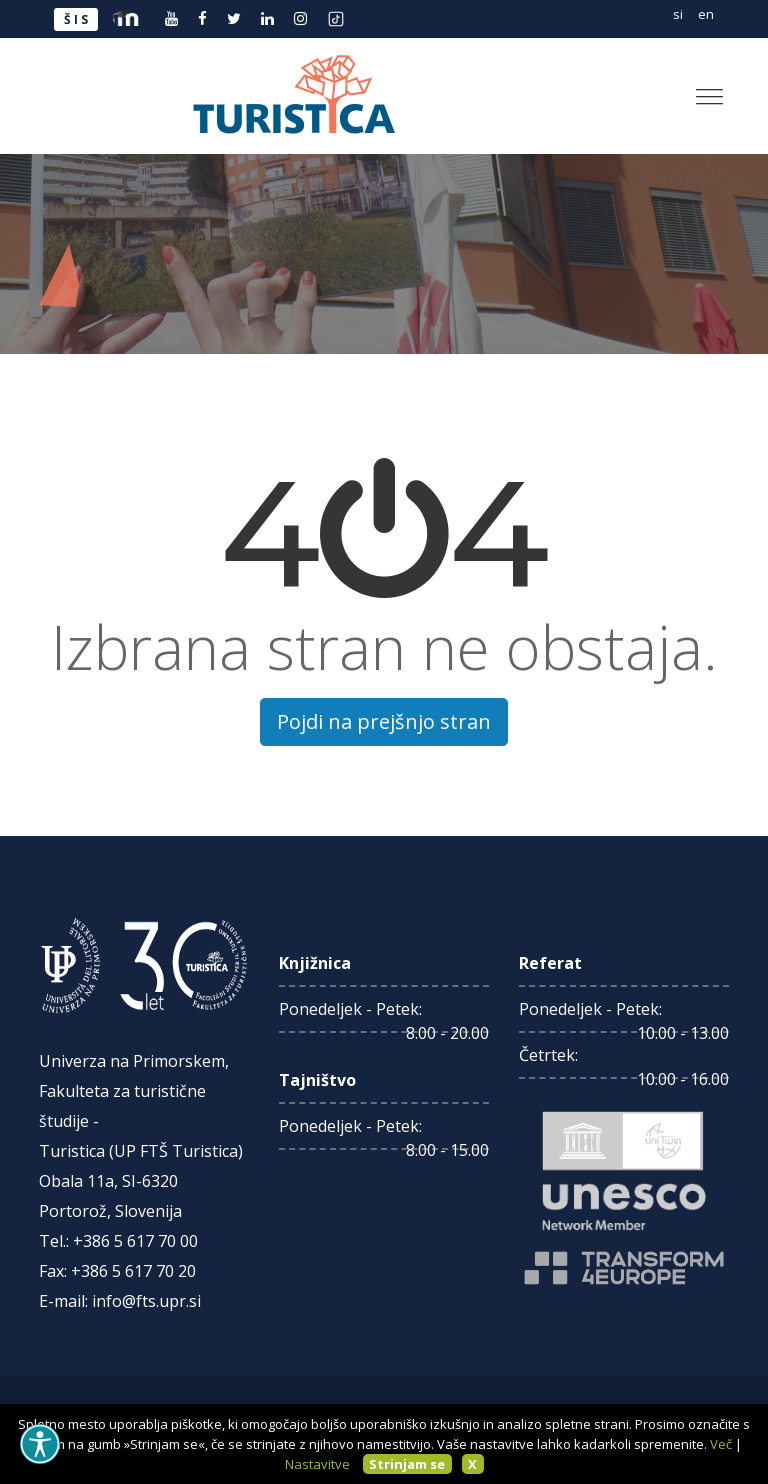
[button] (701, 88)
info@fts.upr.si (146, 1301)
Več (721, 1444)
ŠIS (77, 19)
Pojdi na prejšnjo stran (384, 721)
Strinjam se (407, 1464)
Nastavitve (317, 1464)
